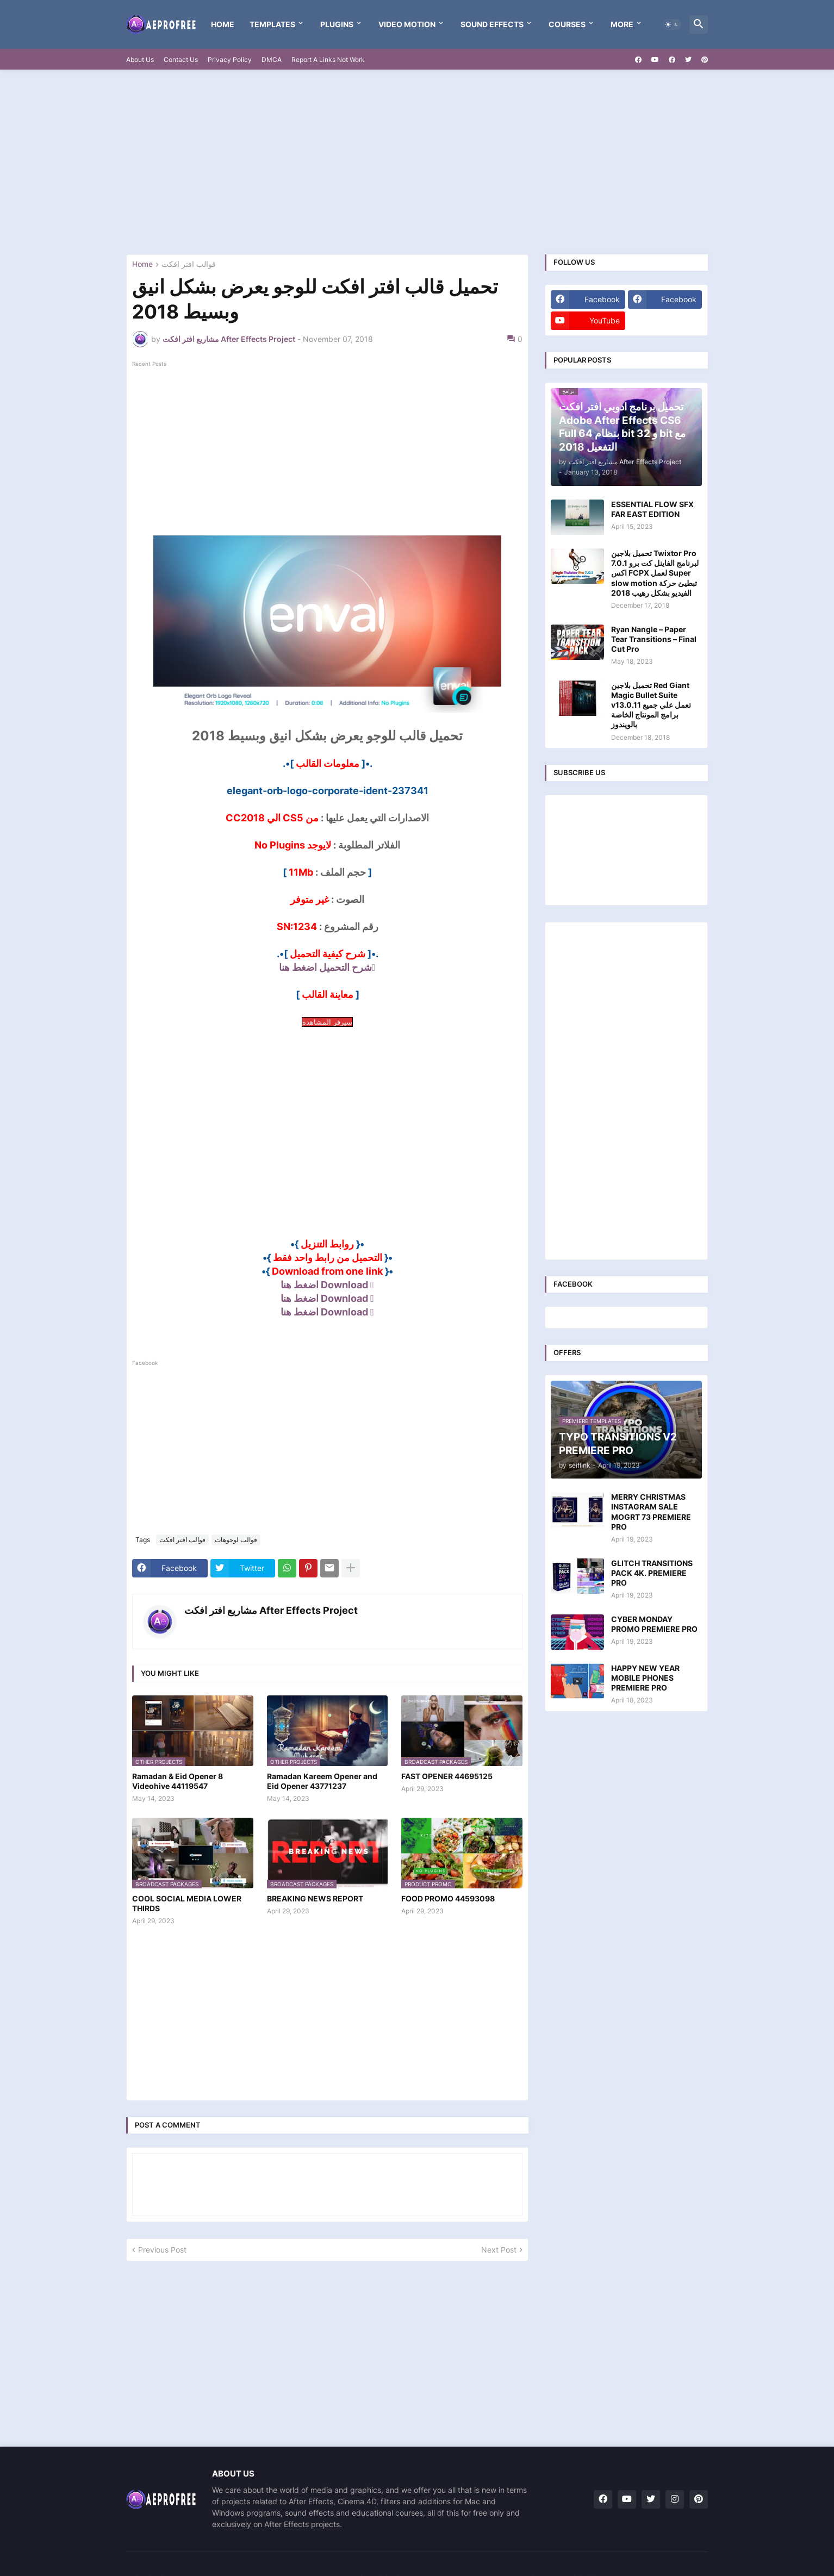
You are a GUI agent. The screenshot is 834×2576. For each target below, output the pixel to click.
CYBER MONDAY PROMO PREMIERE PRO (654, 1623)
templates (272, 24)
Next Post (498, 2249)
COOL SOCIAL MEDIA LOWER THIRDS (186, 1903)
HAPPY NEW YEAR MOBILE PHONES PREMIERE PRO (645, 1677)
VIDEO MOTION (406, 24)
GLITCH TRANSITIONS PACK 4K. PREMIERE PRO (652, 1572)
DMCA (272, 59)
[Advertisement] (417, 162)
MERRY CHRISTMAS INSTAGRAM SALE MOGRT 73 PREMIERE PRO (651, 1511)
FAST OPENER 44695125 (447, 1776)
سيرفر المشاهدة (327, 1022)
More (622, 24)
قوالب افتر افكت (188, 264)
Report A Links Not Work (328, 59)
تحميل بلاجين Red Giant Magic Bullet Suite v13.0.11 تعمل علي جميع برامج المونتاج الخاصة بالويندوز (651, 705)
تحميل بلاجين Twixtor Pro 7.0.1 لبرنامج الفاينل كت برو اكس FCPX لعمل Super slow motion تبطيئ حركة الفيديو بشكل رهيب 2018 (655, 572)
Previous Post (162, 2249)
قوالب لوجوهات (236, 1540)
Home (222, 24)
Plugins (336, 24)
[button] (672, 24)
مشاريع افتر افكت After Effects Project (271, 1610)
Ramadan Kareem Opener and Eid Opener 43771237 (322, 1781)
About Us (140, 59)
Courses (567, 24)
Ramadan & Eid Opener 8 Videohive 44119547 (177, 1781)
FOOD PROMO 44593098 (448, 1898)
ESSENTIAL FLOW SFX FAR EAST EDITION (652, 509)
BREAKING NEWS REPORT (315, 1898)
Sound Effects (492, 24)
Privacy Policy (230, 59)
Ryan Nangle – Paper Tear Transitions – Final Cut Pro (653, 639)
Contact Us (181, 59)
